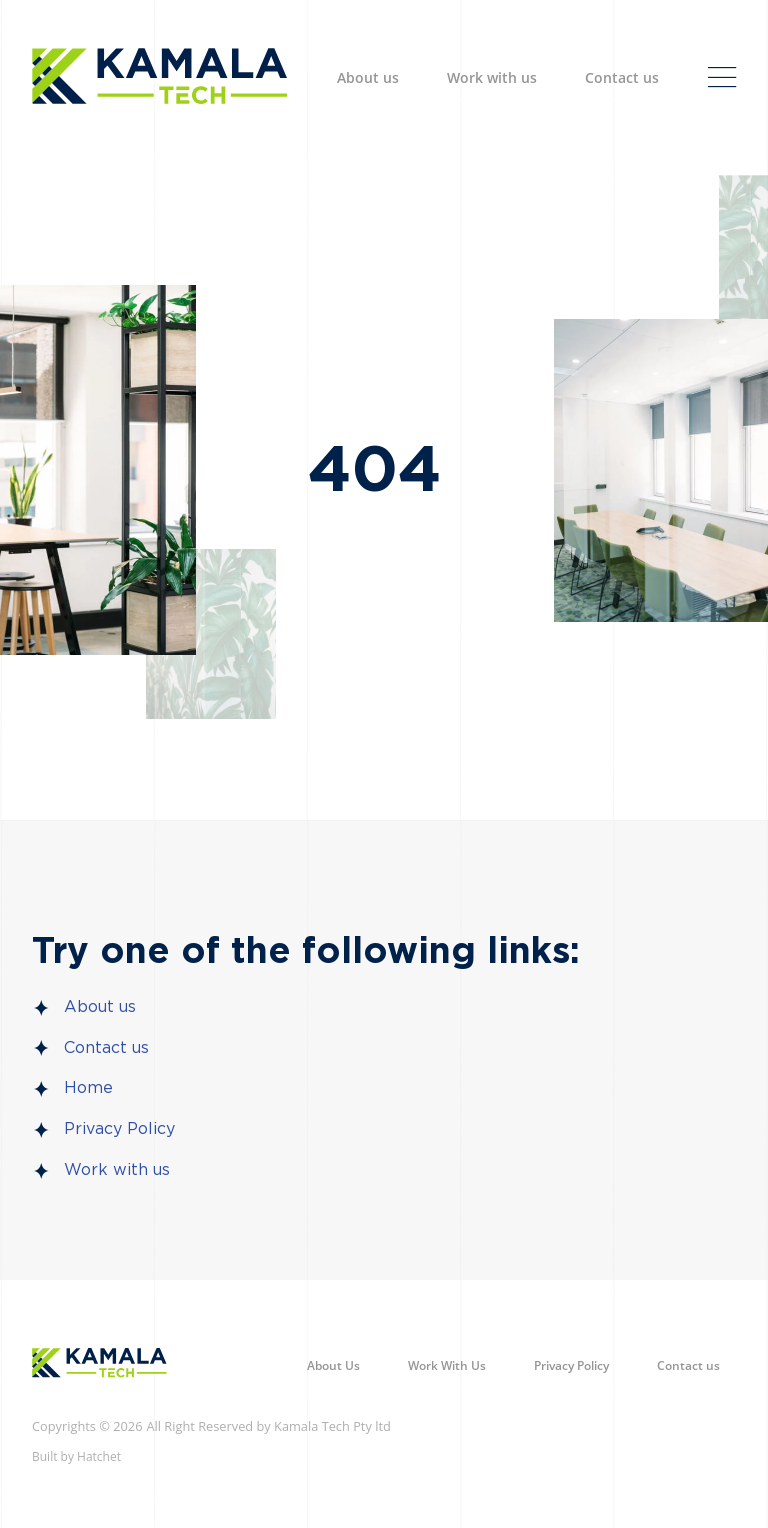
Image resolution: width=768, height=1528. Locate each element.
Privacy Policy (119, 1129)
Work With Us (447, 1365)
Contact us (622, 77)
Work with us (492, 77)
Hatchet (99, 1456)
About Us (333, 1365)
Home (88, 1088)
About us (368, 77)
